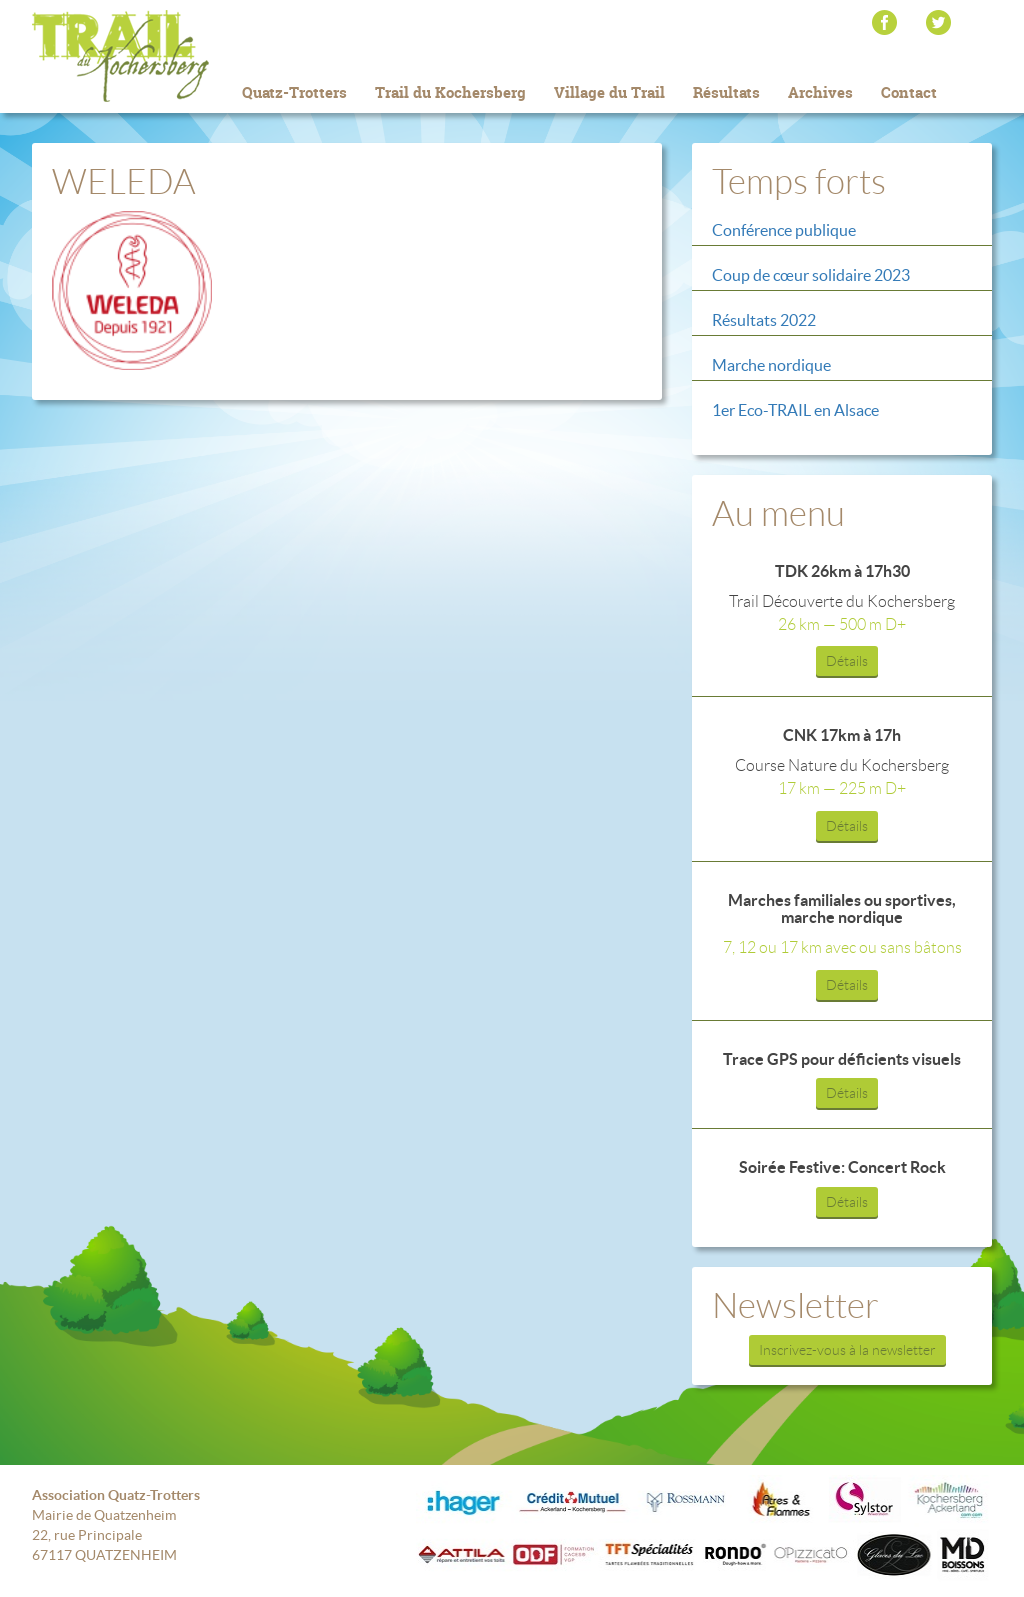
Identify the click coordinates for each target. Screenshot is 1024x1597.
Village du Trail (609, 92)
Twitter (938, 22)
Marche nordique (771, 365)
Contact (909, 92)
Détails (847, 661)
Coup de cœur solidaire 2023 (811, 275)
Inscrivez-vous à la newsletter (847, 1350)
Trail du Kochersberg (152, 56)
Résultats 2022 (764, 320)
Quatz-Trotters (294, 92)
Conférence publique (784, 230)
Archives (820, 92)
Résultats (726, 92)
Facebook (884, 22)
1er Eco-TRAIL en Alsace (795, 410)
